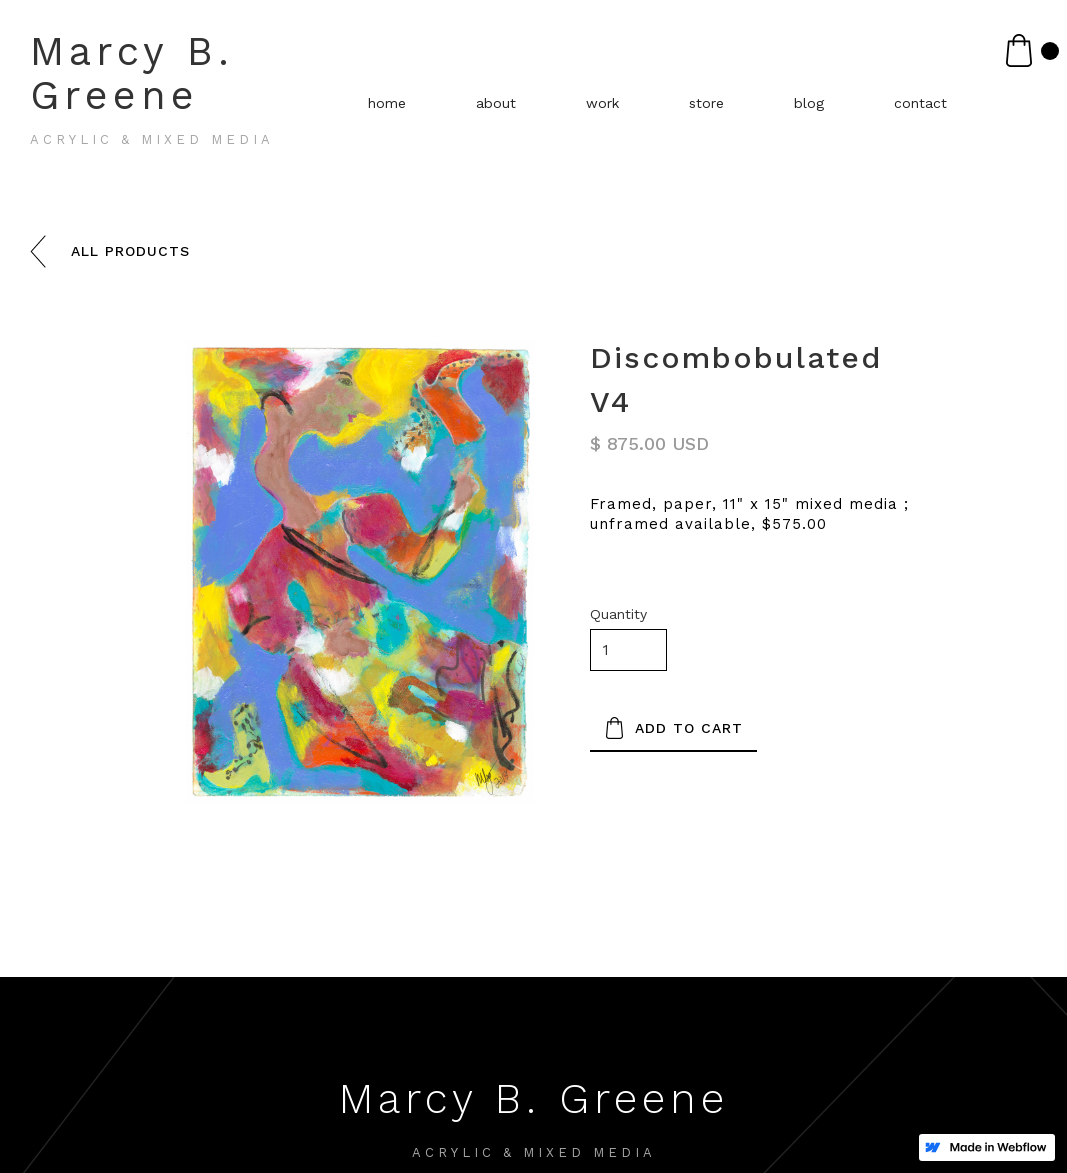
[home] (190, 96)
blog (809, 103)
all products (130, 251)
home (387, 103)
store (706, 103)
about (496, 103)
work (602, 103)
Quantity (618, 614)
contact (920, 103)
